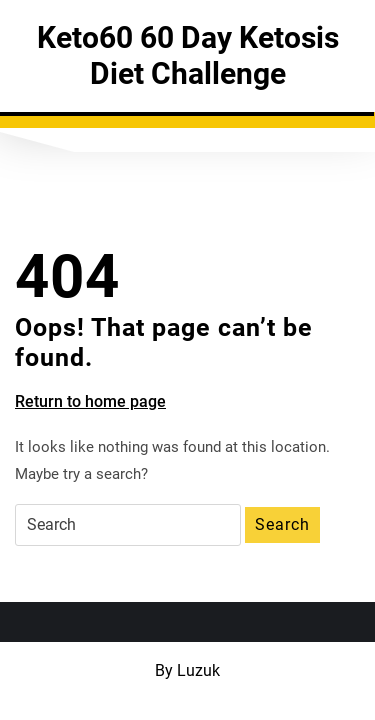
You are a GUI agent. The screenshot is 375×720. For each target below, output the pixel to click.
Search (282, 524)
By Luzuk (187, 670)
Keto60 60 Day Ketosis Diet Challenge (188, 55)
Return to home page (90, 402)
